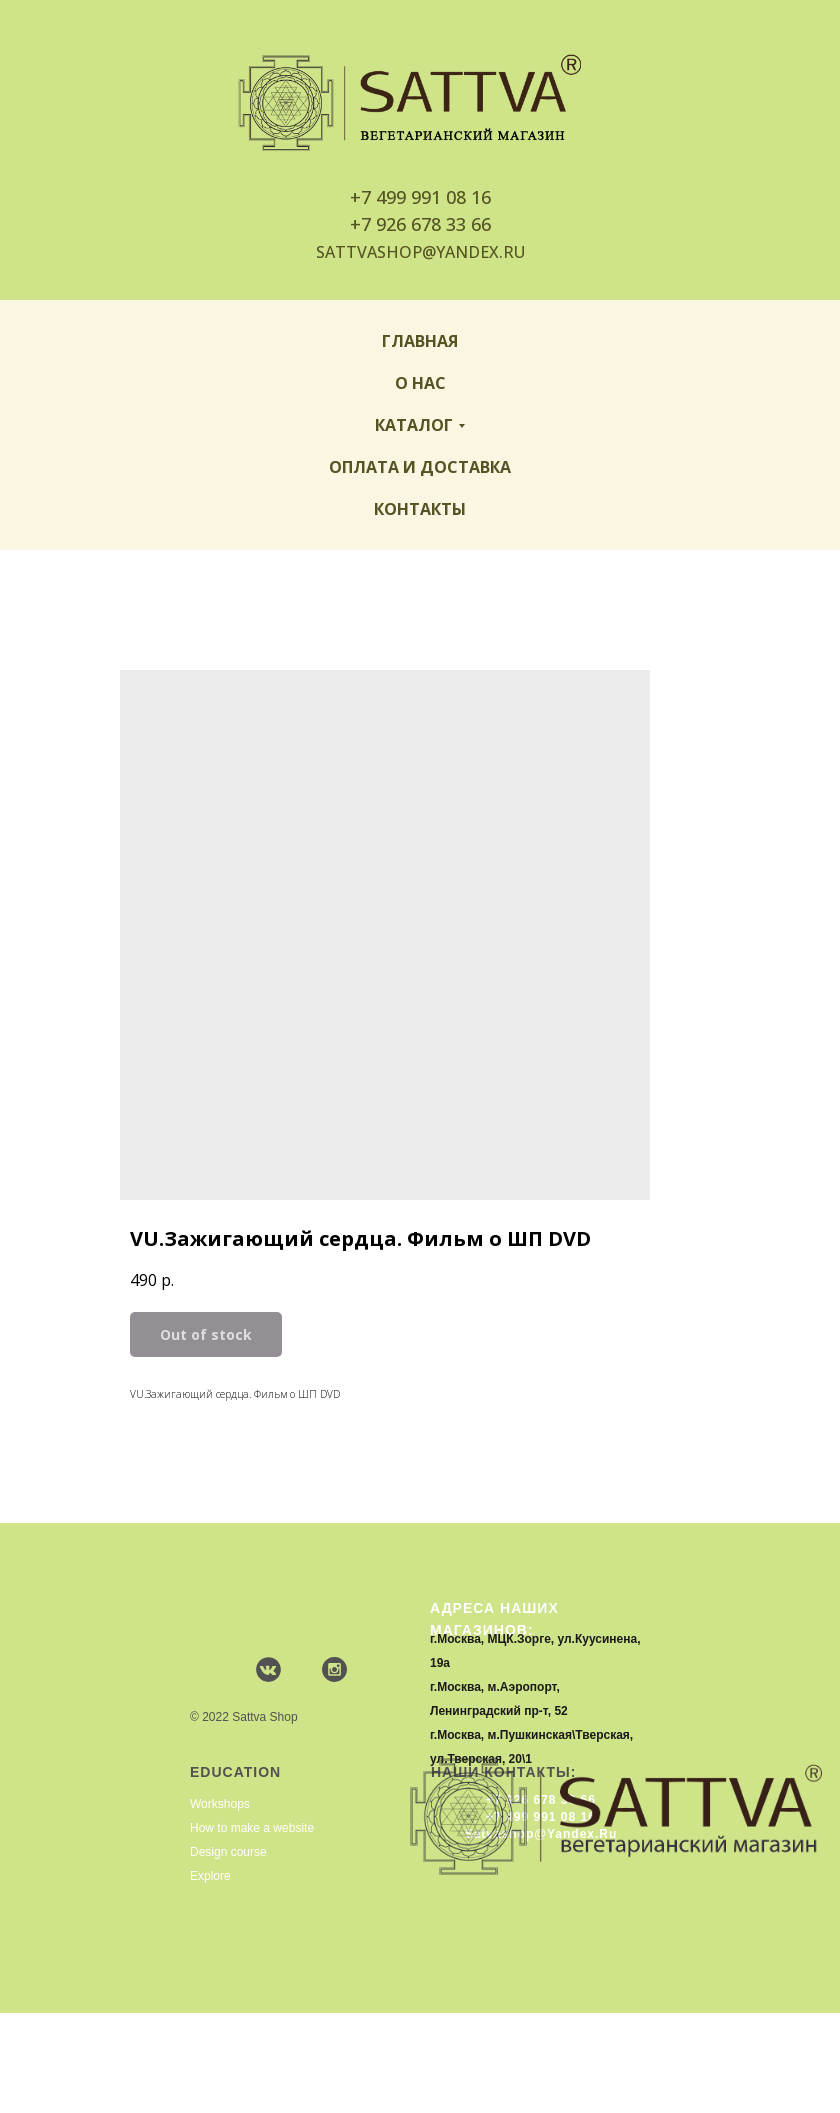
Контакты (420, 509)
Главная (420, 341)
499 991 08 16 (433, 197)
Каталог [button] (414, 425)
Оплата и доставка (420, 467)
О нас (420, 383)
